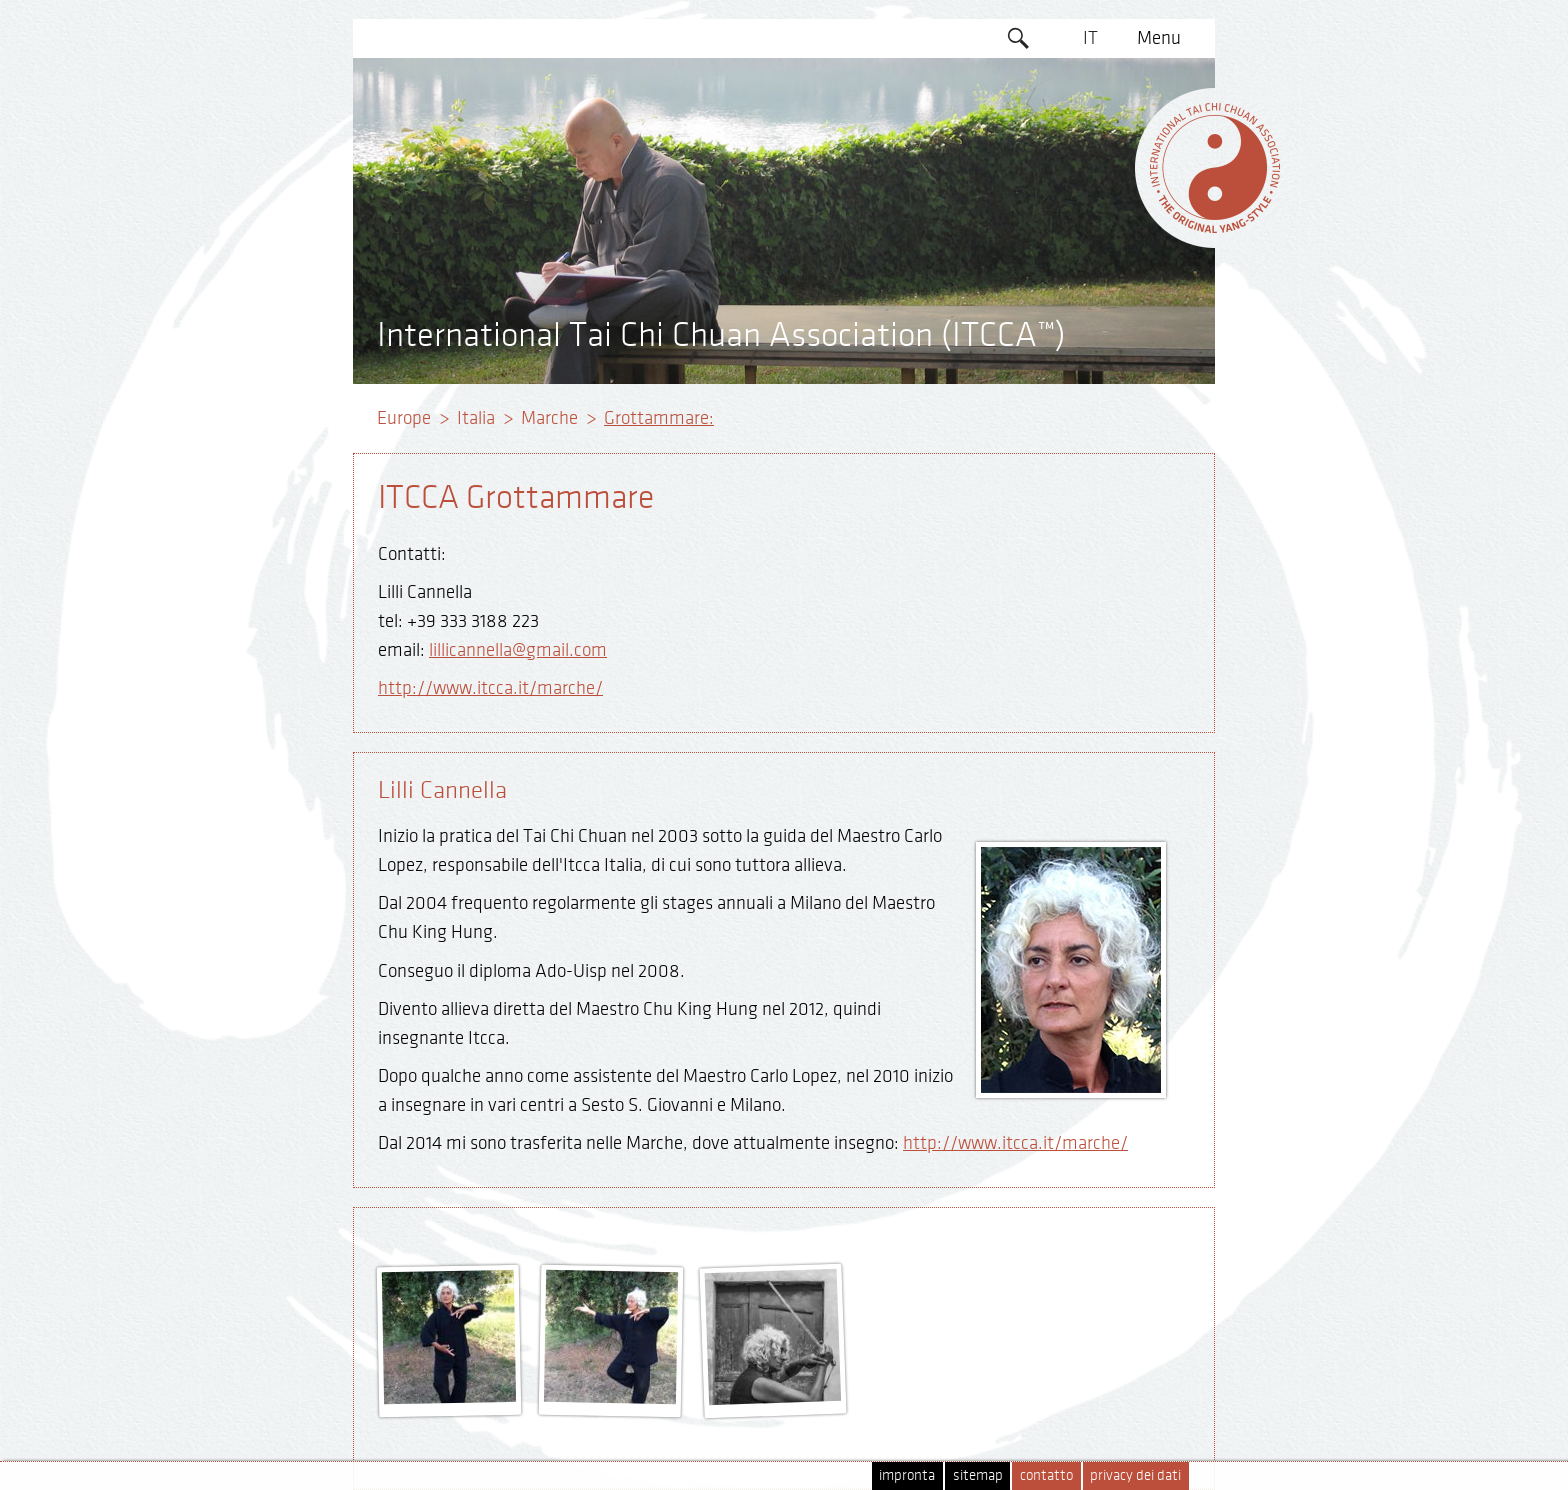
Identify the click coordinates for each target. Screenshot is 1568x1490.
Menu (1159, 38)
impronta (907, 1475)
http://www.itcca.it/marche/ (490, 688)
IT (1090, 38)
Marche (549, 418)
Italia (476, 418)
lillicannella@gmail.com (518, 650)
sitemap (978, 1475)
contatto (1046, 1475)
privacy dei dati (1135, 1475)
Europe (404, 418)
